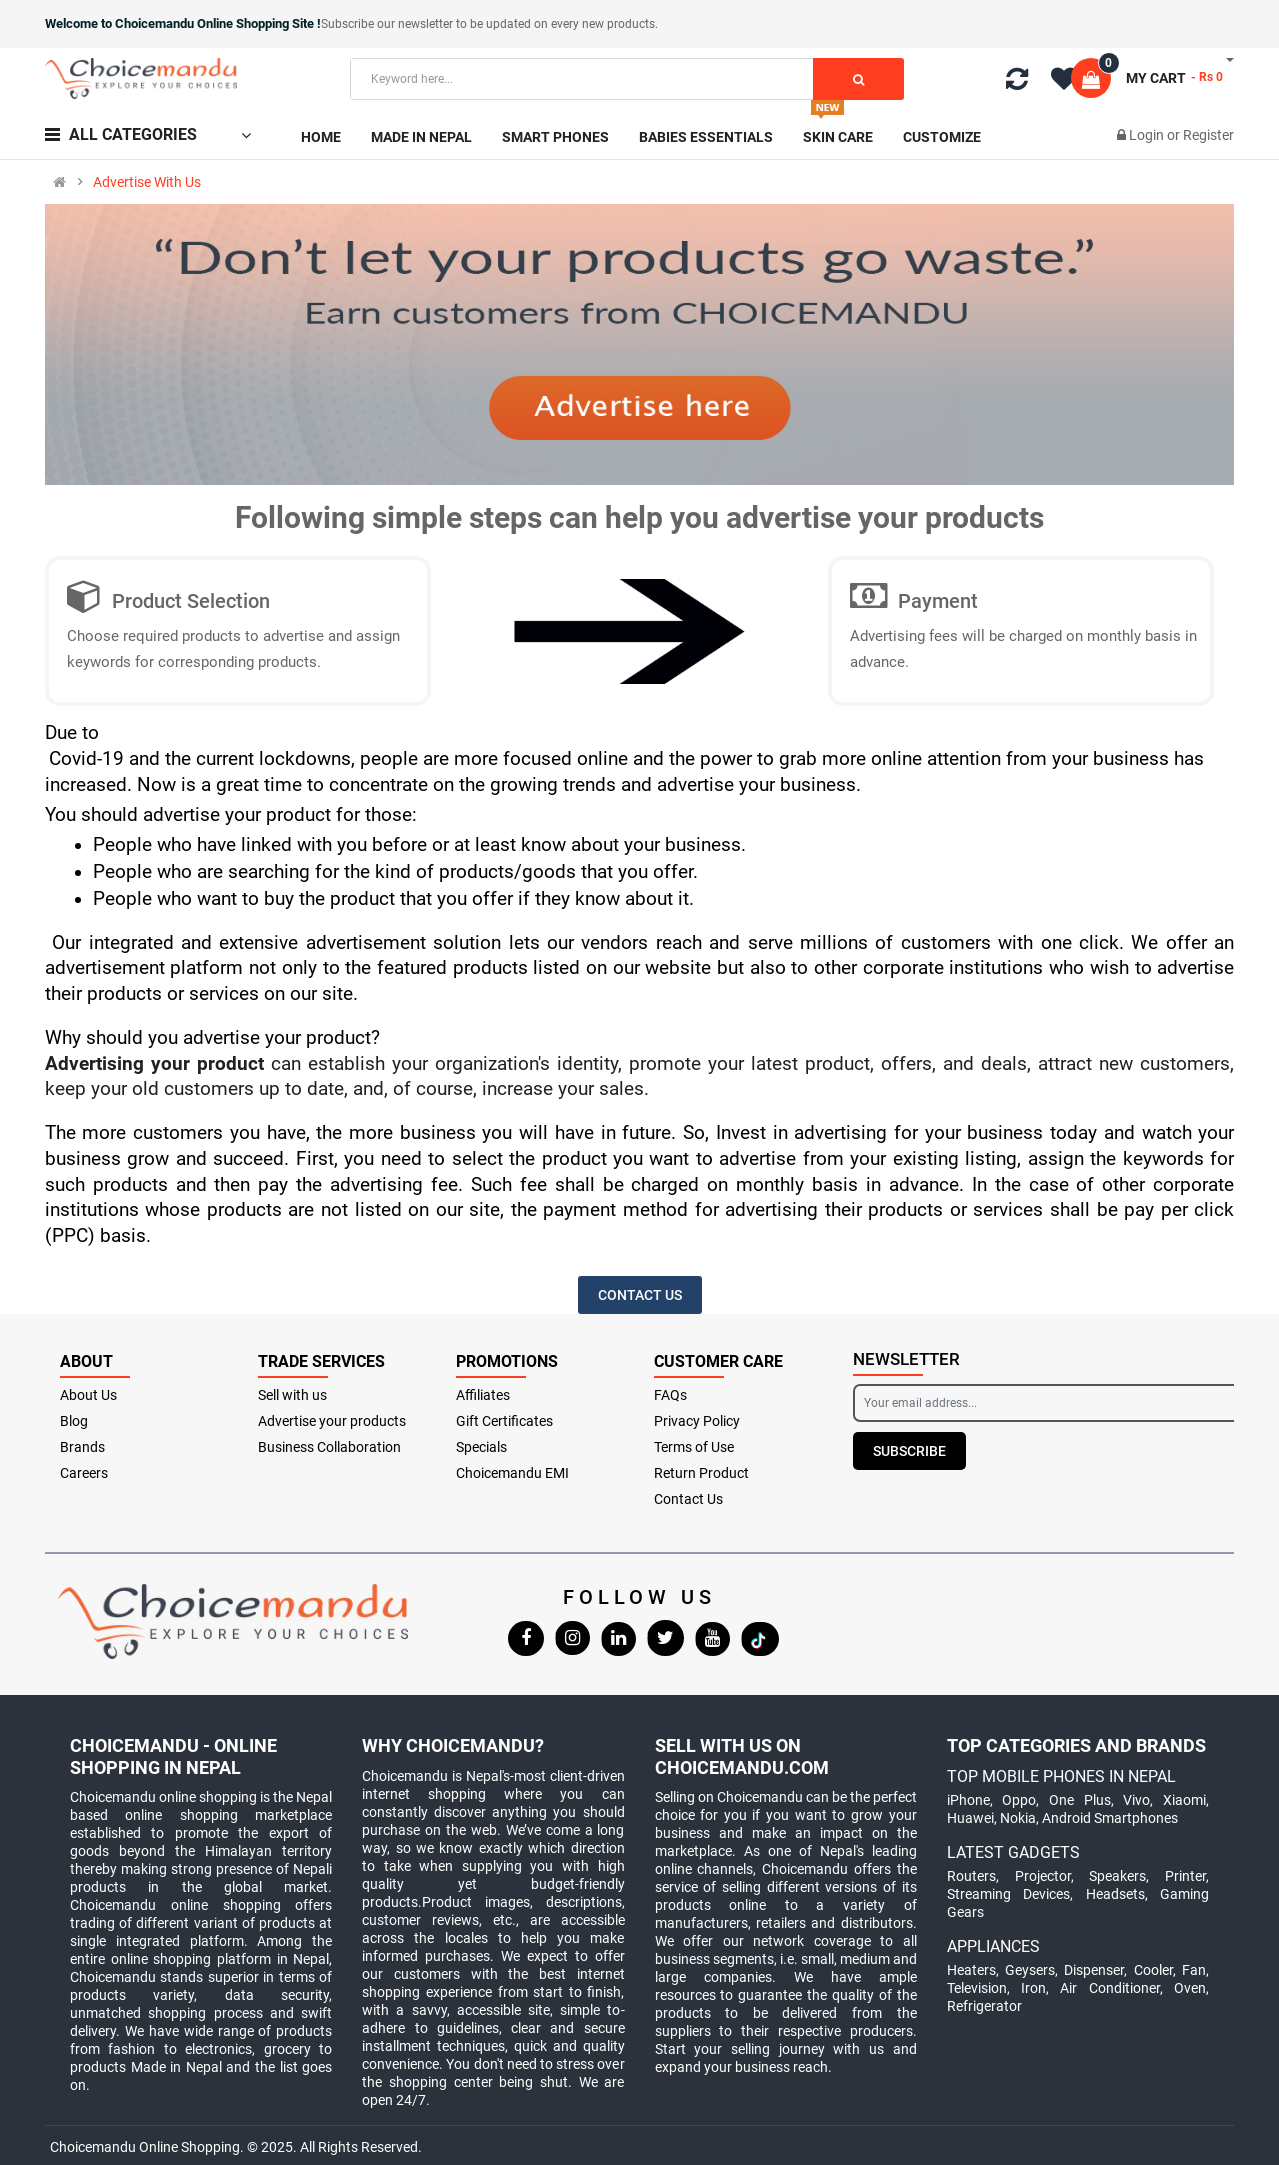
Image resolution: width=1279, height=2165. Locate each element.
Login (1148, 135)
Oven (1190, 1988)
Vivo (1136, 1800)
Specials (481, 1447)
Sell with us (292, 1395)
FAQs (670, 1395)
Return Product (701, 1473)
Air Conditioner (1109, 1988)
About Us (88, 1395)
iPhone (968, 1800)
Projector (1043, 1876)
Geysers (1030, 1970)
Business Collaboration (329, 1447)
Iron (1033, 1988)
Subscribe (909, 1451)
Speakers (1117, 1876)
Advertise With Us (147, 182)
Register (1208, 135)
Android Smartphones (1110, 1818)
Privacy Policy (697, 1421)
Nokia (1018, 1818)
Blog (74, 1421)
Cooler (1153, 1970)
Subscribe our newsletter (388, 24)
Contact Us (688, 1499)
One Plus (1080, 1800)
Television (977, 1988)
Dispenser (1094, 1970)
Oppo (1019, 1800)
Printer (1185, 1876)
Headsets (1115, 1894)
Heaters (971, 1970)
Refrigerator (984, 2006)
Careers (84, 1473)
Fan (1194, 1970)
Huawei (970, 1818)
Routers (971, 1876)
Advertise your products (332, 1421)
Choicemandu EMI (512, 1473)
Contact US (640, 1295)
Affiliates (483, 1395)
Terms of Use (694, 1447)
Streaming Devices (1008, 1894)
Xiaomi (1184, 1800)
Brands (82, 1447)
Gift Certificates (504, 1421)
